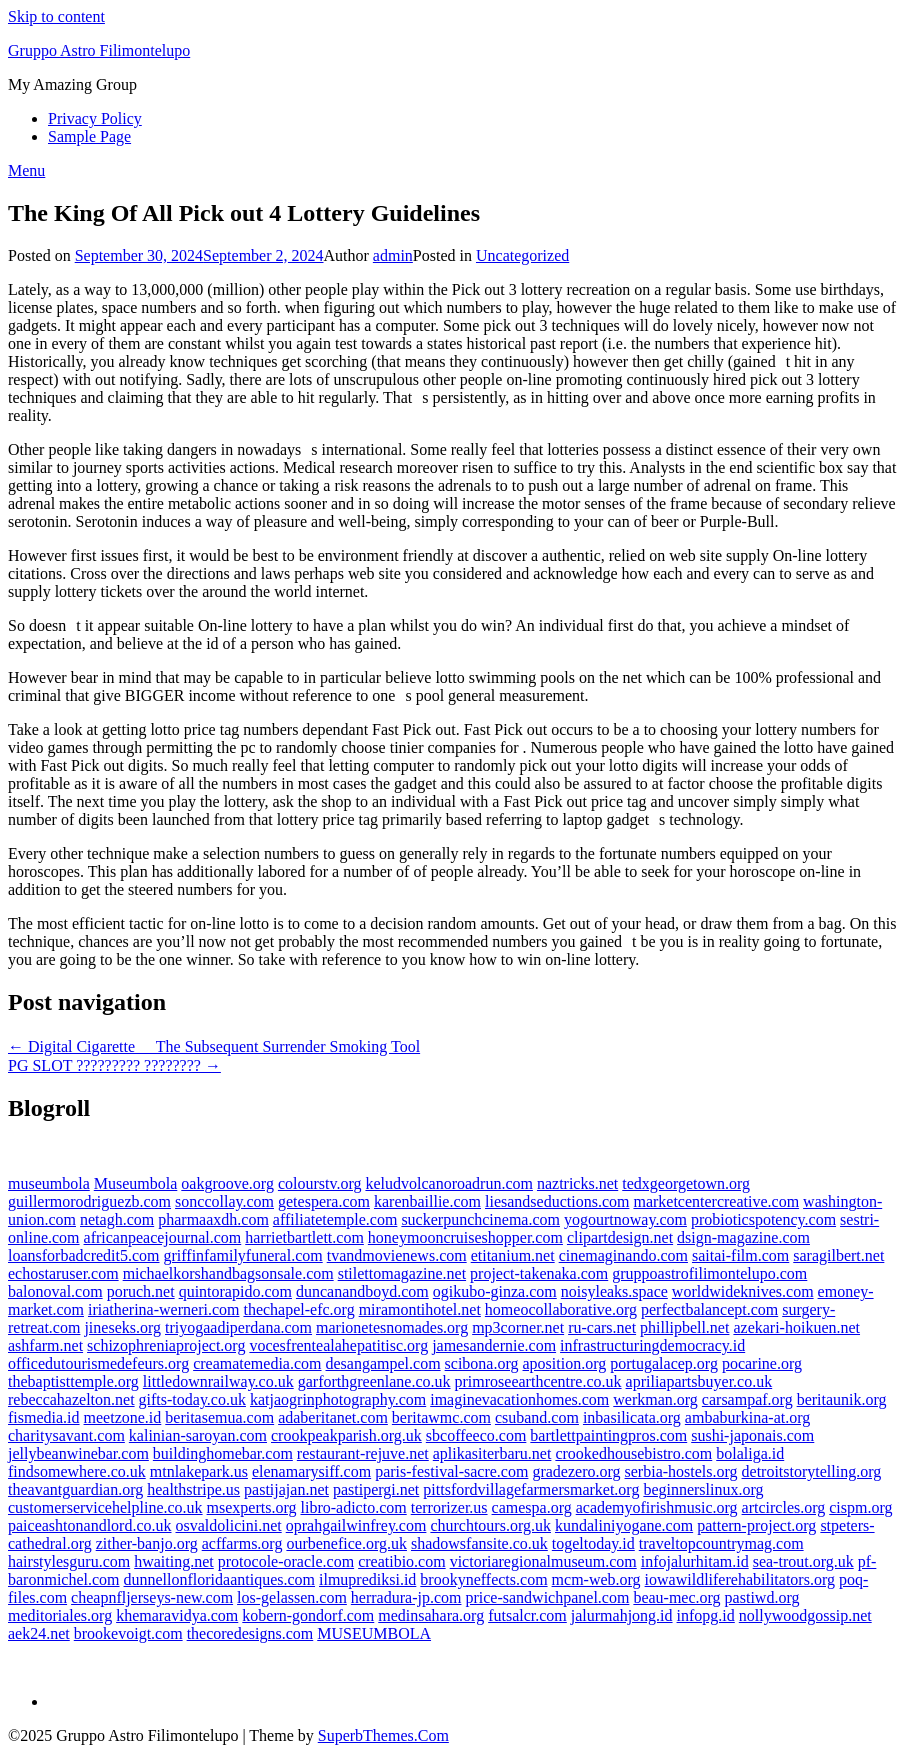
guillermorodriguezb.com (89, 1201)
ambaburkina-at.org (747, 1417)
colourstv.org (320, 1183)
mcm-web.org (596, 1579)
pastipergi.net (376, 1489)
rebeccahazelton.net (71, 1399)
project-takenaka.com (539, 1273)
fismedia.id (44, 1417)
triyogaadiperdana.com (238, 1327)
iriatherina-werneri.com (163, 1309)
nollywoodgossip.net (805, 1615)
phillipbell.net (684, 1327)
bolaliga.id (750, 1453)
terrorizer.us (449, 1507)
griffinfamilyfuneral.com (243, 1255)
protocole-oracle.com (286, 1561)
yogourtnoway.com (625, 1219)
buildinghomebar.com (223, 1453)
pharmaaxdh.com (213, 1219)
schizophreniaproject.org (166, 1345)
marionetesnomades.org (392, 1327)
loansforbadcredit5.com (84, 1255)
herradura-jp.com (406, 1597)
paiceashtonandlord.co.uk (90, 1525)
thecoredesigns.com (250, 1633)
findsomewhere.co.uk (77, 1471)
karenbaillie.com (427, 1201)
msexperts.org (252, 1507)
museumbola (49, 1183)
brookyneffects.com (483, 1579)
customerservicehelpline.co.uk (105, 1507)
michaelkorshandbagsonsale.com (228, 1273)
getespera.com (324, 1201)
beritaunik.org (842, 1399)
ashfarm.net (45, 1345)
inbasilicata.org (632, 1417)
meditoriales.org (60, 1615)
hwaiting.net (174, 1561)
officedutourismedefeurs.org (98, 1363)
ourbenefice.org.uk (346, 1543)
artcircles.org (784, 1507)
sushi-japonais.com (752, 1435)
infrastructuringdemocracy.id (652, 1345)
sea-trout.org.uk (803, 1561)
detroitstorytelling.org (812, 1471)
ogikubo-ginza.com (495, 1291)
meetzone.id (123, 1417)
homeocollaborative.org (561, 1309)
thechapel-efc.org (298, 1309)
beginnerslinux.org (703, 1489)
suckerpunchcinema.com (480, 1219)
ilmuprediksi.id (367, 1579)
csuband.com (537, 1417)
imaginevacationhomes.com (519, 1399)
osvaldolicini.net (229, 1525)
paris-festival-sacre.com (451, 1471)
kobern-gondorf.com (308, 1615)
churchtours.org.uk (490, 1525)
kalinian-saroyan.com (198, 1435)
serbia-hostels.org (681, 1471)
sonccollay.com (224, 1201)
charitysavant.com (66, 1435)
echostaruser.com (63, 1273)
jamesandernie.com (494, 1345)
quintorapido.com (235, 1291)
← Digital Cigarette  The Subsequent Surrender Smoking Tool (214, 1046)
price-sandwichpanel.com (547, 1597)
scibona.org (482, 1363)
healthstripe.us (193, 1489)
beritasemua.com (219, 1417)
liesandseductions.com (557, 1201)
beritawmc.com (441, 1417)
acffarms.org (242, 1543)
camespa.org (532, 1507)
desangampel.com (383, 1363)
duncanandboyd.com (362, 1291)
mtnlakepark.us (199, 1471)
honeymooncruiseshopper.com (465, 1237)
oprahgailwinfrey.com (356, 1525)
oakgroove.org (227, 1183)
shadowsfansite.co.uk (479, 1543)
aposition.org (565, 1363)
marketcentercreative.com (716, 1201)
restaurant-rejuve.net (363, 1453)
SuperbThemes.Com (383, 1735)
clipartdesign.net (620, 1237)
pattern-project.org (756, 1525)
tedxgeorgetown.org (686, 1183)
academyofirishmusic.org (657, 1507)
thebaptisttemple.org (73, 1381)
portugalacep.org (664, 1363)
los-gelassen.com (292, 1597)
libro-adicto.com (354, 1507)
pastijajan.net (286, 1489)
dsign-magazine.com (743, 1237)
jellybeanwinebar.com (78, 1453)
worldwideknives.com (743, 1291)
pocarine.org (762, 1363)
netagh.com (117, 1219)
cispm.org (860, 1507)
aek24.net (39, 1633)
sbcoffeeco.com (476, 1435)
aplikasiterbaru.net (492, 1453)
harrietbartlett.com (304, 1237)
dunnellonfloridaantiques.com (220, 1579)
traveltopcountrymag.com (721, 1543)
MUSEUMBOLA (374, 1633)
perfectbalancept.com (709, 1309)
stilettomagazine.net (402, 1273)
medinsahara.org (431, 1615)
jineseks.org (122, 1327)
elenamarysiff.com (311, 1471)
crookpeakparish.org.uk (346, 1435)
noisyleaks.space (614, 1291)
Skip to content (56, 16)
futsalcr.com (527, 1615)
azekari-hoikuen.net (796, 1327)
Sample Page (89, 136)
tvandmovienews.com (397, 1255)
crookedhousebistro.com (633, 1453)
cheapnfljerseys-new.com (152, 1597)
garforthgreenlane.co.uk (374, 1381)
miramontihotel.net (420, 1309)
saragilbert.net (838, 1255)
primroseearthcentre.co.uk (538, 1381)
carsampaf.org (747, 1399)
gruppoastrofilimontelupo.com (709, 1273)
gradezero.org (576, 1471)
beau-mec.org (676, 1597)
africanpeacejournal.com (163, 1237)
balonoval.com (55, 1291)
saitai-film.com (740, 1255)
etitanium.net (513, 1255)
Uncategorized (522, 255)
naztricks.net (577, 1183)
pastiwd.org (762, 1597)
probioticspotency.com (763, 1219)
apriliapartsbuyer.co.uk (699, 1381)
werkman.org (655, 1399)
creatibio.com (402, 1561)
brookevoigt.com (128, 1633)
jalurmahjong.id (622, 1615)
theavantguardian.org (75, 1489)
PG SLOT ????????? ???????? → (114, 1065)
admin (393, 255)
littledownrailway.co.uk (218, 1381)
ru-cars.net (602, 1327)
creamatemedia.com (257, 1363)
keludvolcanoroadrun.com (449, 1183)
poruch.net (141, 1291)
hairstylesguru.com (69, 1561)
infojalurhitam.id (695, 1561)
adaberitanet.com (333, 1417)
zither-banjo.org (147, 1543)
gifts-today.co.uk (192, 1399)
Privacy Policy (95, 118)
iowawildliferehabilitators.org (740, 1579)
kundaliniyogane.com (624, 1525)
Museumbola (136, 1183)
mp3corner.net (518, 1327)
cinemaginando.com (623, 1255)
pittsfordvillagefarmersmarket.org (531, 1489)
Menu (26, 170)
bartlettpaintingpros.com (608, 1435)
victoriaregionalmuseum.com (543, 1561)
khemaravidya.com (177, 1615)
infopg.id (706, 1615)
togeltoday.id (593, 1543)
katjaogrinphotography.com (338, 1399)
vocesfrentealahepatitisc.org (338, 1345)
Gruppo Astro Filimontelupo (99, 50)
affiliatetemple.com (335, 1219)
